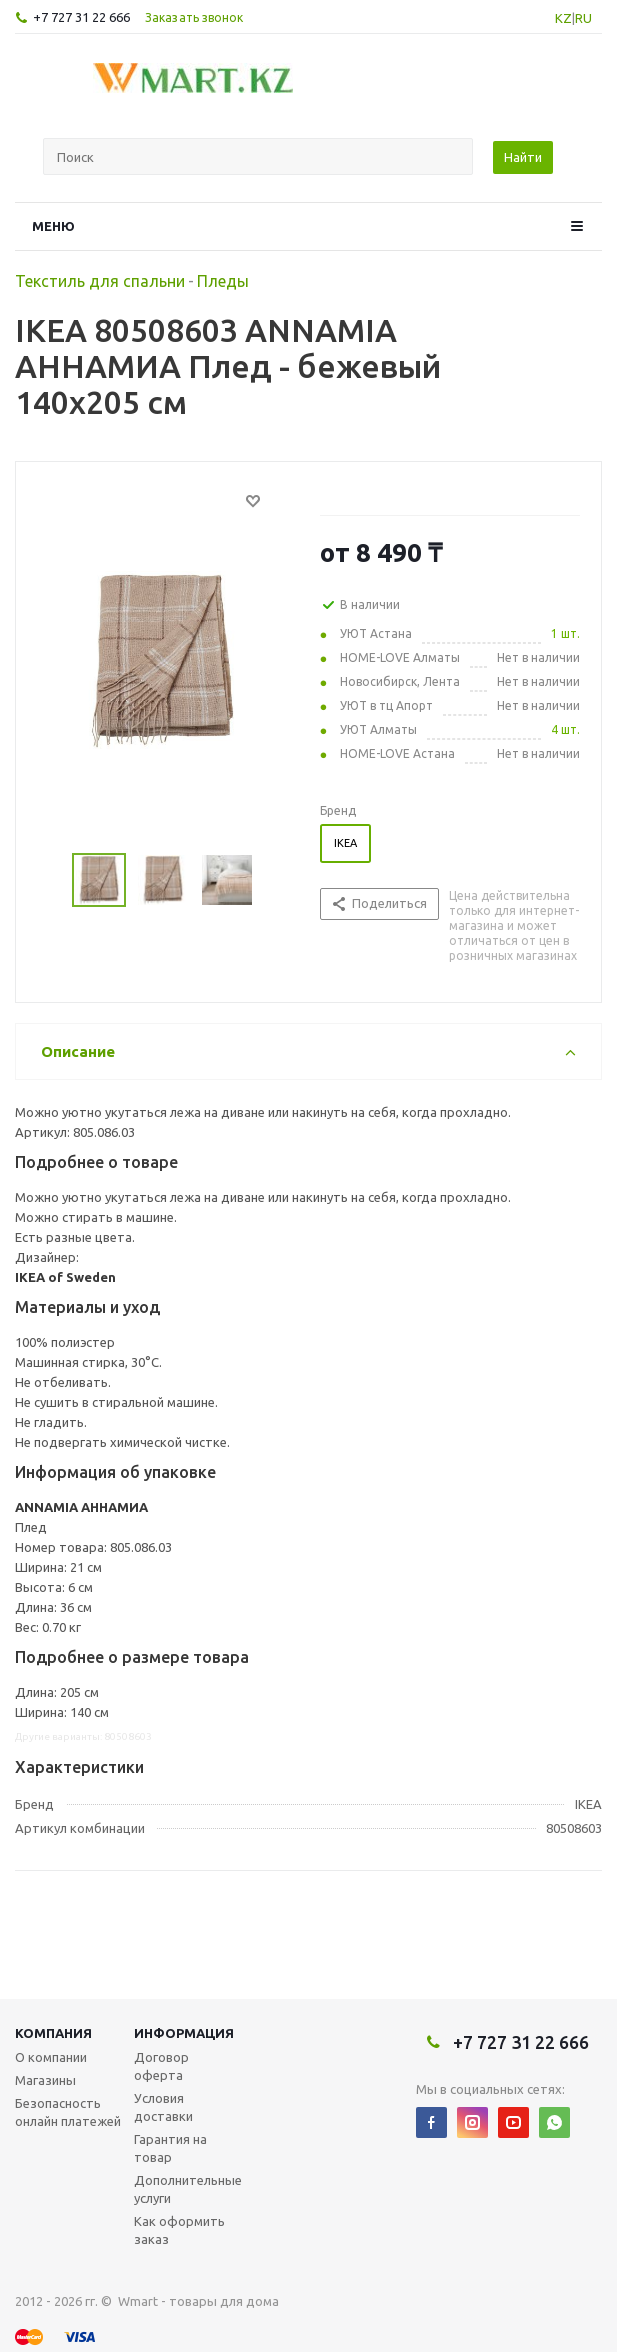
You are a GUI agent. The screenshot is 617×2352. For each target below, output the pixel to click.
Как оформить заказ (179, 2230)
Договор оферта (161, 2066)
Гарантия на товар (170, 2148)
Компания (53, 2033)
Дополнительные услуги (188, 2189)
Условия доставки (163, 2107)
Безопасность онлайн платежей (68, 2112)
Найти (523, 157)
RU (583, 18)
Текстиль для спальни (100, 281)
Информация (184, 2033)
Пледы (223, 281)
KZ (563, 18)
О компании (51, 2057)
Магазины (45, 2080)
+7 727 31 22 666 (81, 17)
